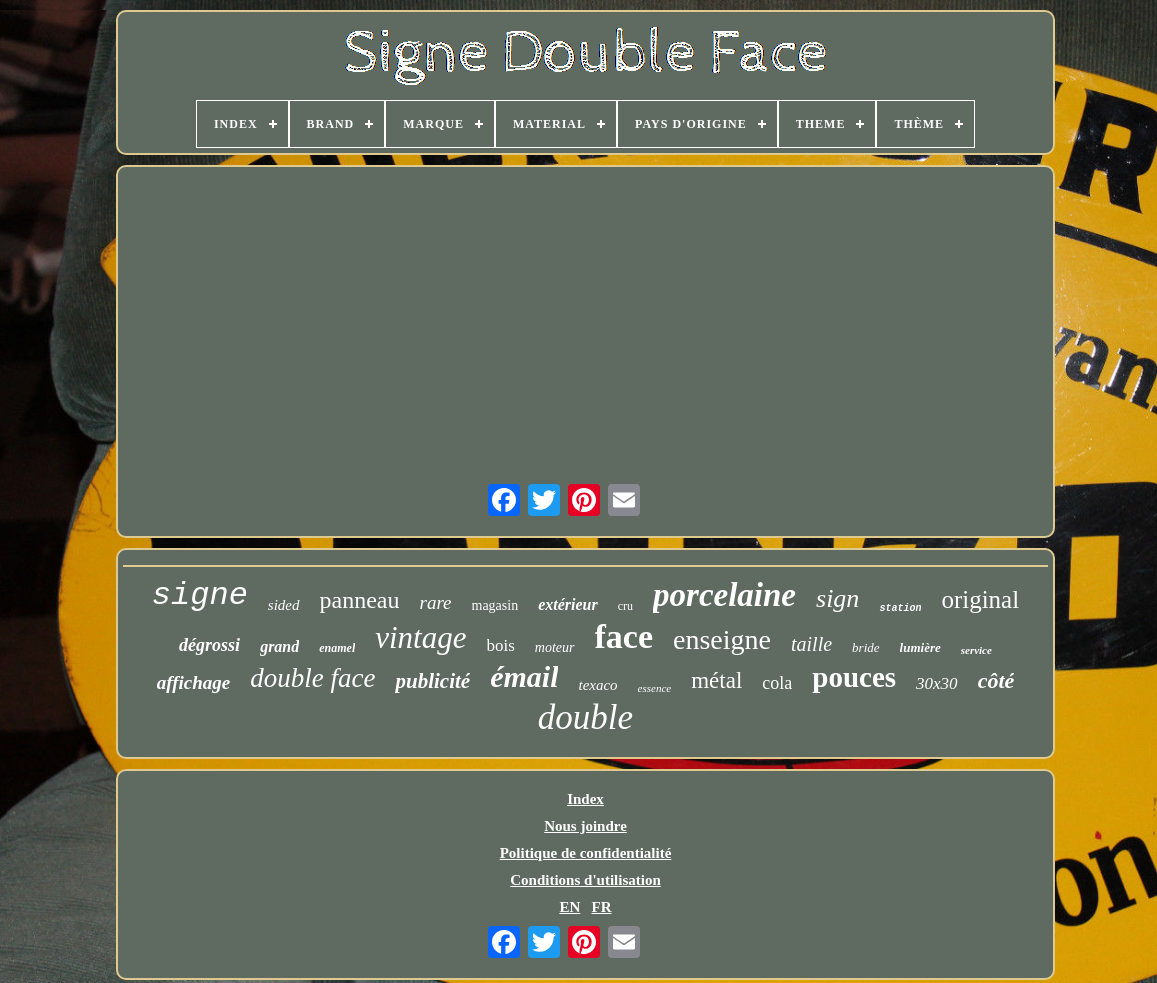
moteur (555, 647)
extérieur (568, 604)
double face (312, 678)
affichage (194, 682)
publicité (432, 681)
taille (811, 644)
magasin (495, 605)
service (976, 650)
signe (200, 595)
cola (777, 683)
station (900, 608)
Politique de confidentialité (586, 853)
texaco (597, 685)
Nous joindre (585, 826)
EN (569, 907)
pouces (854, 677)
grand (279, 646)
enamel (337, 648)
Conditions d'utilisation (585, 880)
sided (284, 605)
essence (655, 688)
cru (625, 606)
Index (585, 799)
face (624, 636)
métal (716, 680)
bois (501, 645)
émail (524, 676)
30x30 (937, 683)
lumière (920, 647)
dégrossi (209, 645)
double (585, 717)
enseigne (722, 639)
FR (602, 907)
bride (865, 647)
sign (837, 598)
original (980, 599)
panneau (360, 600)
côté (996, 680)
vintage (420, 637)
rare (435, 602)
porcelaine (724, 595)
